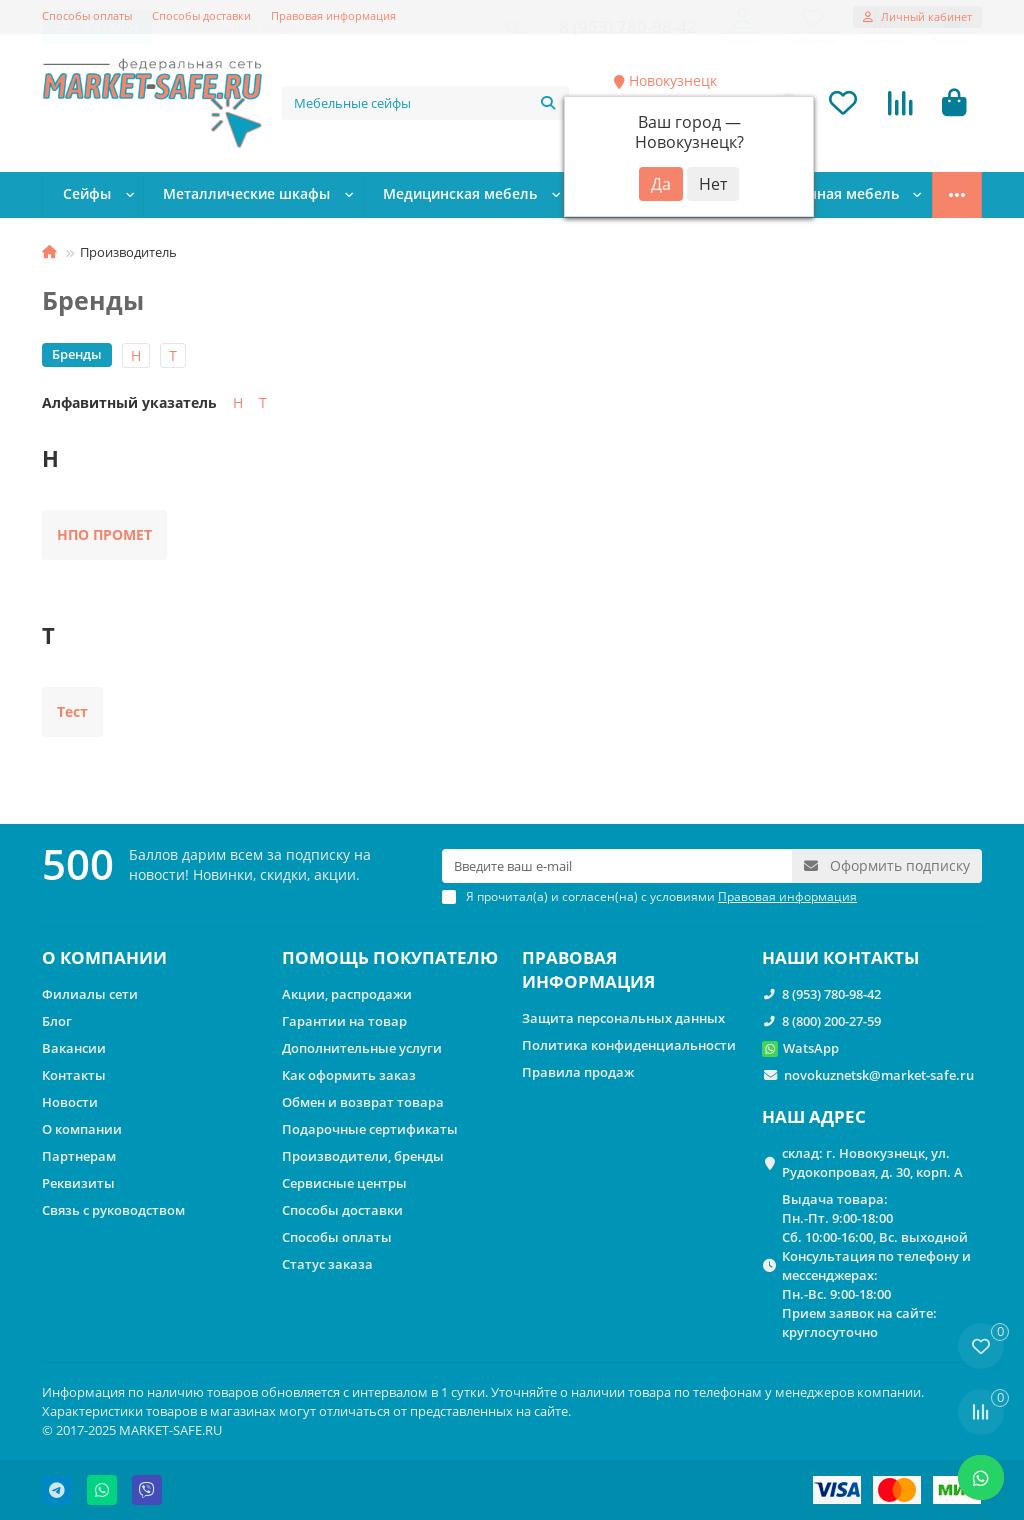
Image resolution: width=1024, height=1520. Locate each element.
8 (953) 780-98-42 (831, 994)
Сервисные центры (344, 1183)
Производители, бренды (363, 1156)
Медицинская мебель (461, 197)
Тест (72, 713)
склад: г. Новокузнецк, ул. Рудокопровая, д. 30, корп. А (872, 1162)
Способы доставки (201, 15)
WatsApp (811, 1048)
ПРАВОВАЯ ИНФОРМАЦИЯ (588, 969)
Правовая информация (333, 15)
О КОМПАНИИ (104, 957)
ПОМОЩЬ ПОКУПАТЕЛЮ (390, 957)
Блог (57, 1021)
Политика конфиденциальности (629, 1045)
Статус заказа (327, 1264)
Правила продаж (578, 1072)
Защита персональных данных (623, 1018)
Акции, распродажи (347, 994)
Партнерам (79, 1156)
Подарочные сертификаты (370, 1129)
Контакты (74, 1075)
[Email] (617, 866)
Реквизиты (78, 1183)
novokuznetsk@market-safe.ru (879, 1075)
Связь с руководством (113, 1210)
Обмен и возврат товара (363, 1102)
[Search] (425, 104)
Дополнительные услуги (362, 1048)
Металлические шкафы (251, 197)
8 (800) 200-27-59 (831, 1021)
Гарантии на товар (344, 1021)
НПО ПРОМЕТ (104, 536)
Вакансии (74, 1048)
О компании (82, 1129)
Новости (70, 1102)
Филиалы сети (90, 994)
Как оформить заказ (349, 1075)
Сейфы (90, 197)
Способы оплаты (87, 15)
